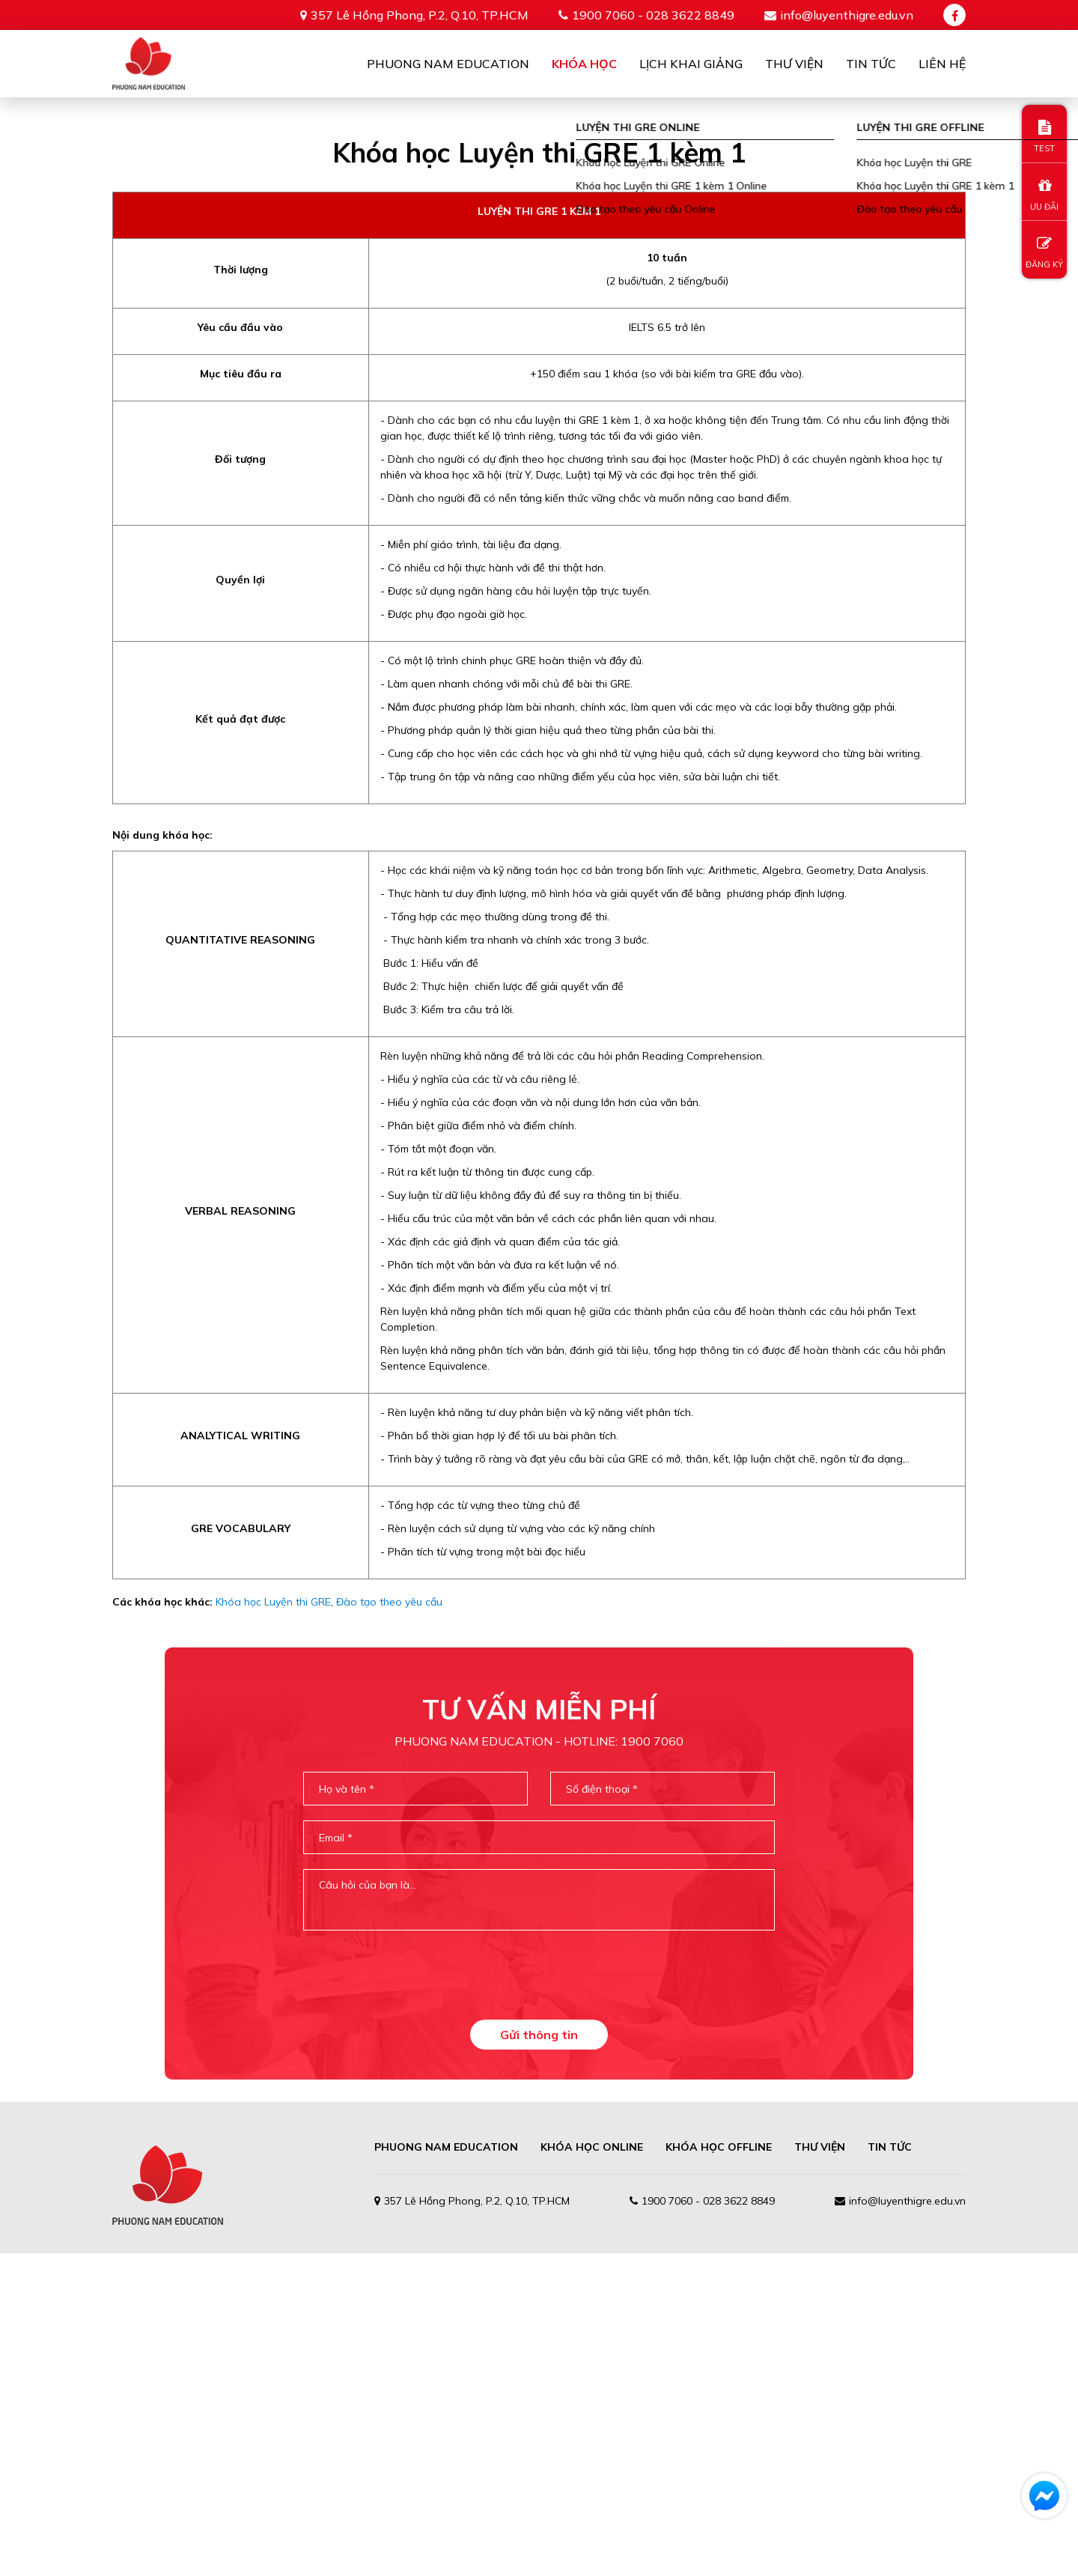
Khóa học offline (719, 2469)
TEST (1044, 137)
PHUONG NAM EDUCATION (446, 2469)
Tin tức (871, 63)
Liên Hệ (942, 63)
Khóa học (584, 63)
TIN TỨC (890, 2469)
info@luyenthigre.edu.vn (846, 14)
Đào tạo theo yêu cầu (389, 1924)
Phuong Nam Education (448, 63)
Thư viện (794, 63)
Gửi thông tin (539, 2357)
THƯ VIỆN (819, 2469)
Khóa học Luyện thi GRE (273, 1924)
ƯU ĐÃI (1044, 195)
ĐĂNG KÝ (1044, 253)
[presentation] (539, 2297)
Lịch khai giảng (691, 63)
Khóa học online (591, 2469)
